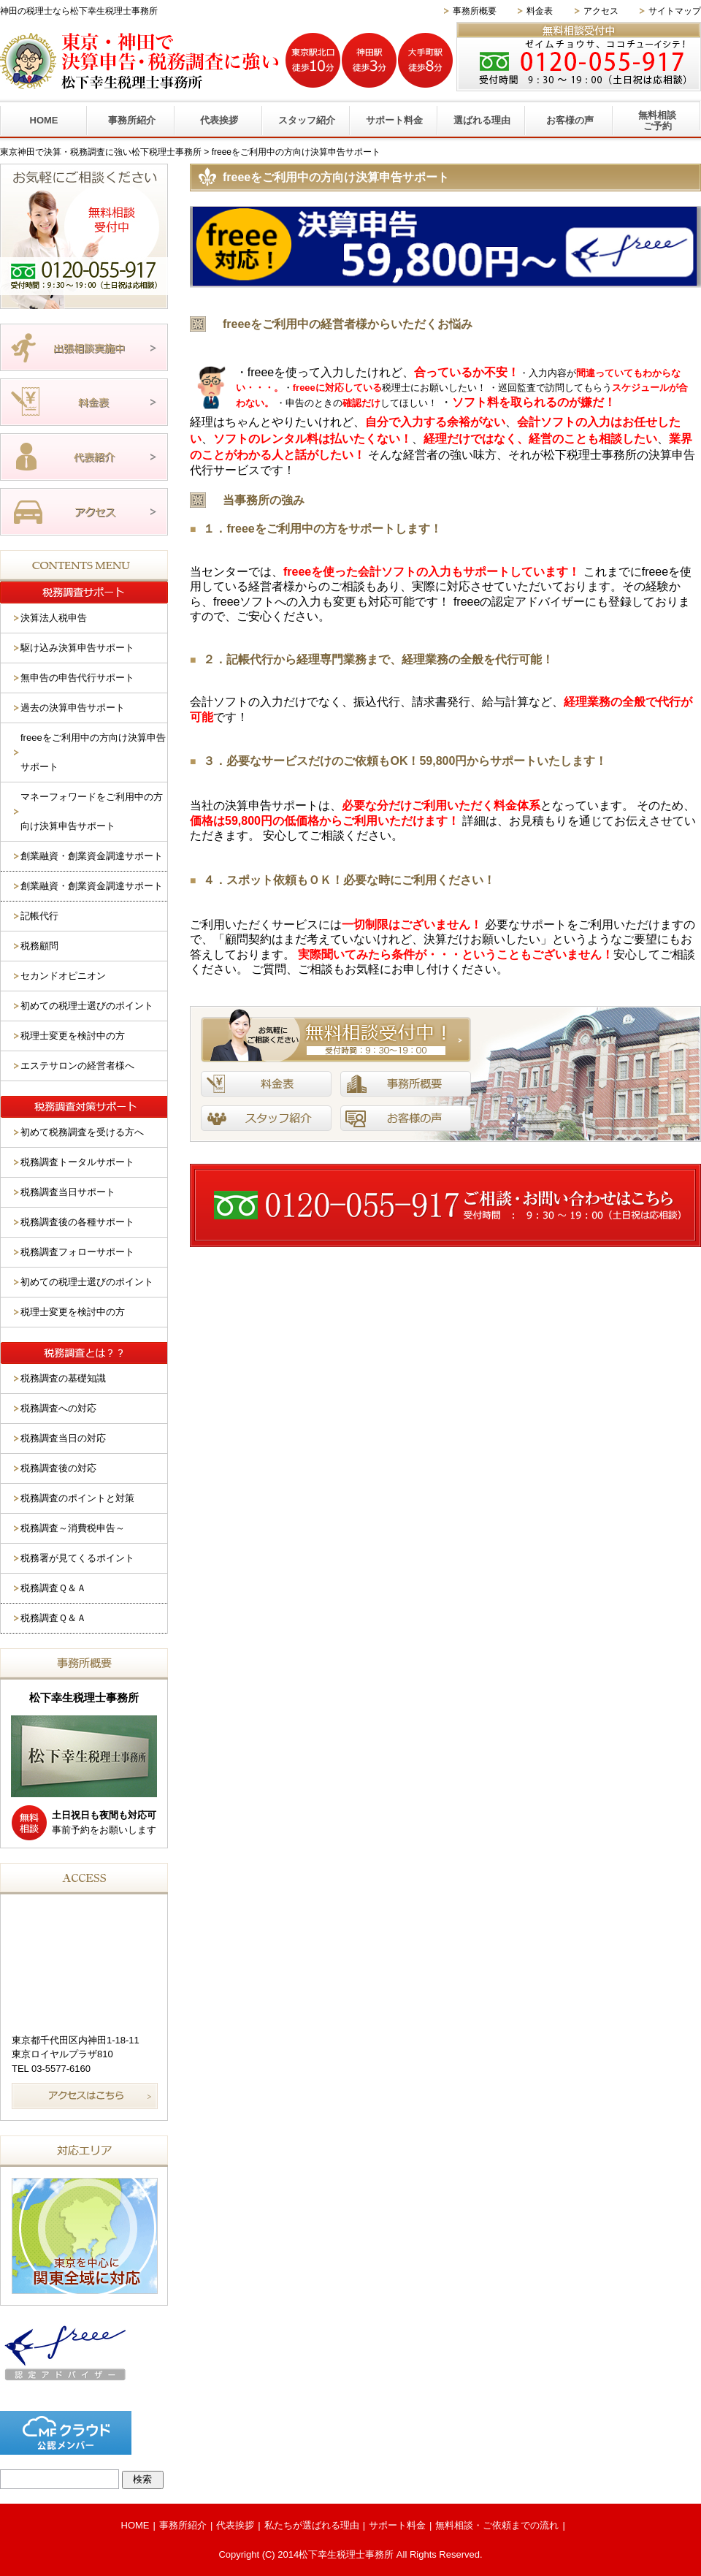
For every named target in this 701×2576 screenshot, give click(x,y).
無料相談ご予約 (657, 121)
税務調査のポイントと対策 (77, 1498)
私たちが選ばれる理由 (311, 2525)
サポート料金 (394, 120)
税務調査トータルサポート (77, 1161)
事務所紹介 (132, 120)
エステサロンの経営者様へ (77, 1065)
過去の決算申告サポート (72, 707)
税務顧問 (39, 945)
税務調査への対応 (58, 1408)
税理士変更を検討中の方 (72, 1035)
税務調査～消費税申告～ (72, 1528)
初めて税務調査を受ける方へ (82, 1132)
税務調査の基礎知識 (63, 1378)
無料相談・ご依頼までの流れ (497, 2525)
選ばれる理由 (481, 120)
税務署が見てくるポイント (77, 1557)
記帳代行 (39, 915)
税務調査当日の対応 (63, 1438)
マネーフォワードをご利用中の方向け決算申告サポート (91, 811)
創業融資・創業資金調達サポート (91, 855)
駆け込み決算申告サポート (77, 647)
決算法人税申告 (53, 617)
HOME (44, 120)
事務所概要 (475, 11)
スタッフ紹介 (306, 120)
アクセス (600, 11)
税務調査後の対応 (58, 1468)
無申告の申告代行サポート (77, 677)
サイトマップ (674, 11)
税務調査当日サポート (67, 1191)
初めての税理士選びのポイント (86, 1005)
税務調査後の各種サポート (77, 1221)
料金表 (539, 11)
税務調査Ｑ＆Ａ (53, 1587)
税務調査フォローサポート (77, 1251)
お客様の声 (570, 120)
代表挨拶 (219, 120)
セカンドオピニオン (63, 975)
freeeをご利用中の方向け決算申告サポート (93, 752)
